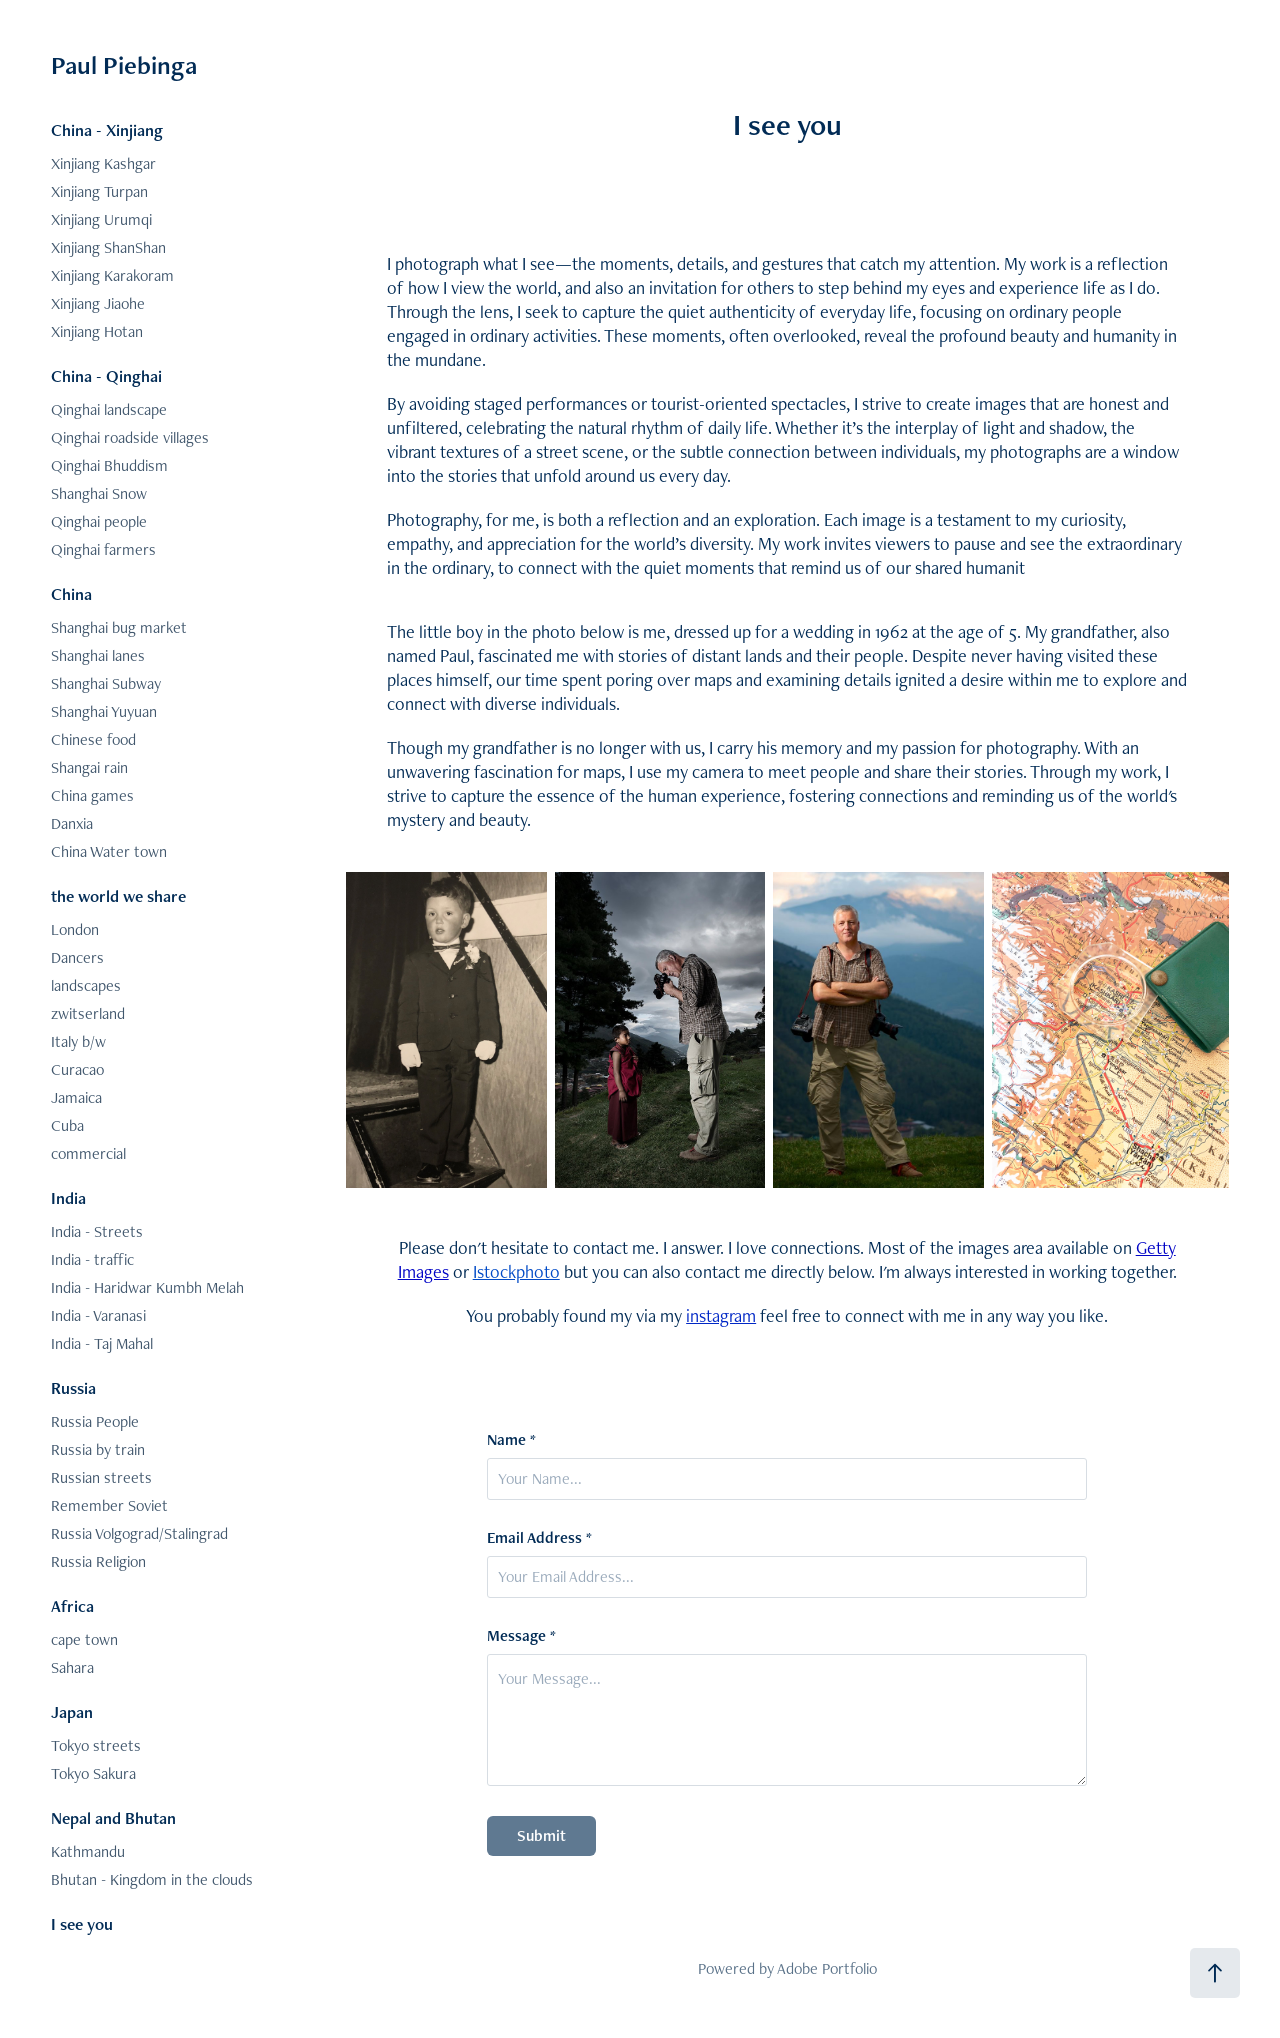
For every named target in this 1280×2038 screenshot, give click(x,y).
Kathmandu (88, 1851)
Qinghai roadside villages (130, 437)
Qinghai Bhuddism (109, 465)
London (75, 929)
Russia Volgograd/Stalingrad (139, 1533)
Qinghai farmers (103, 549)
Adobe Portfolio (827, 1968)
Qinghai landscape (109, 409)
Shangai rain (89, 767)
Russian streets (101, 1477)
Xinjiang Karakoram (112, 275)
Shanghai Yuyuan (104, 711)
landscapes (86, 985)
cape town (84, 1639)
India (68, 1198)
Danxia (72, 823)
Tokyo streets (96, 1745)
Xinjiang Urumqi (101, 219)
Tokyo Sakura (93, 1773)
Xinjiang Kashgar (103, 163)
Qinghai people (99, 521)
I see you (82, 1924)
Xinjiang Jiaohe (98, 303)
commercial (88, 1153)
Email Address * (539, 1538)
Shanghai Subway (106, 683)
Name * (511, 1440)
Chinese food (93, 739)
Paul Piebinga (124, 65)
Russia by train (98, 1449)
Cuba (67, 1125)
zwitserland (88, 1013)
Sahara (72, 1667)
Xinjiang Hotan (97, 331)
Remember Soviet (109, 1505)
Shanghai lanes (98, 655)
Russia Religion (98, 1561)
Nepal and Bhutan (113, 1818)
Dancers (77, 957)
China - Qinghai (106, 376)
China (71, 594)
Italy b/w (78, 1041)
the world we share (118, 896)
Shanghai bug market (119, 627)
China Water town (109, 851)
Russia (73, 1388)
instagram (721, 1315)
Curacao (77, 1069)
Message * (521, 1636)
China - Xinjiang (107, 130)
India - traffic (92, 1259)
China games (92, 795)
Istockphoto (516, 1271)
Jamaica (76, 1097)
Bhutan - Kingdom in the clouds (152, 1879)
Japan (72, 1712)
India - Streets (97, 1231)
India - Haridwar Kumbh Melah (147, 1287)
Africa (72, 1606)
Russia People (95, 1421)
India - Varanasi (98, 1315)
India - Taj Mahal (102, 1343)
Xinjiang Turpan (99, 191)
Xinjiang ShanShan (108, 247)
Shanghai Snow (99, 493)
